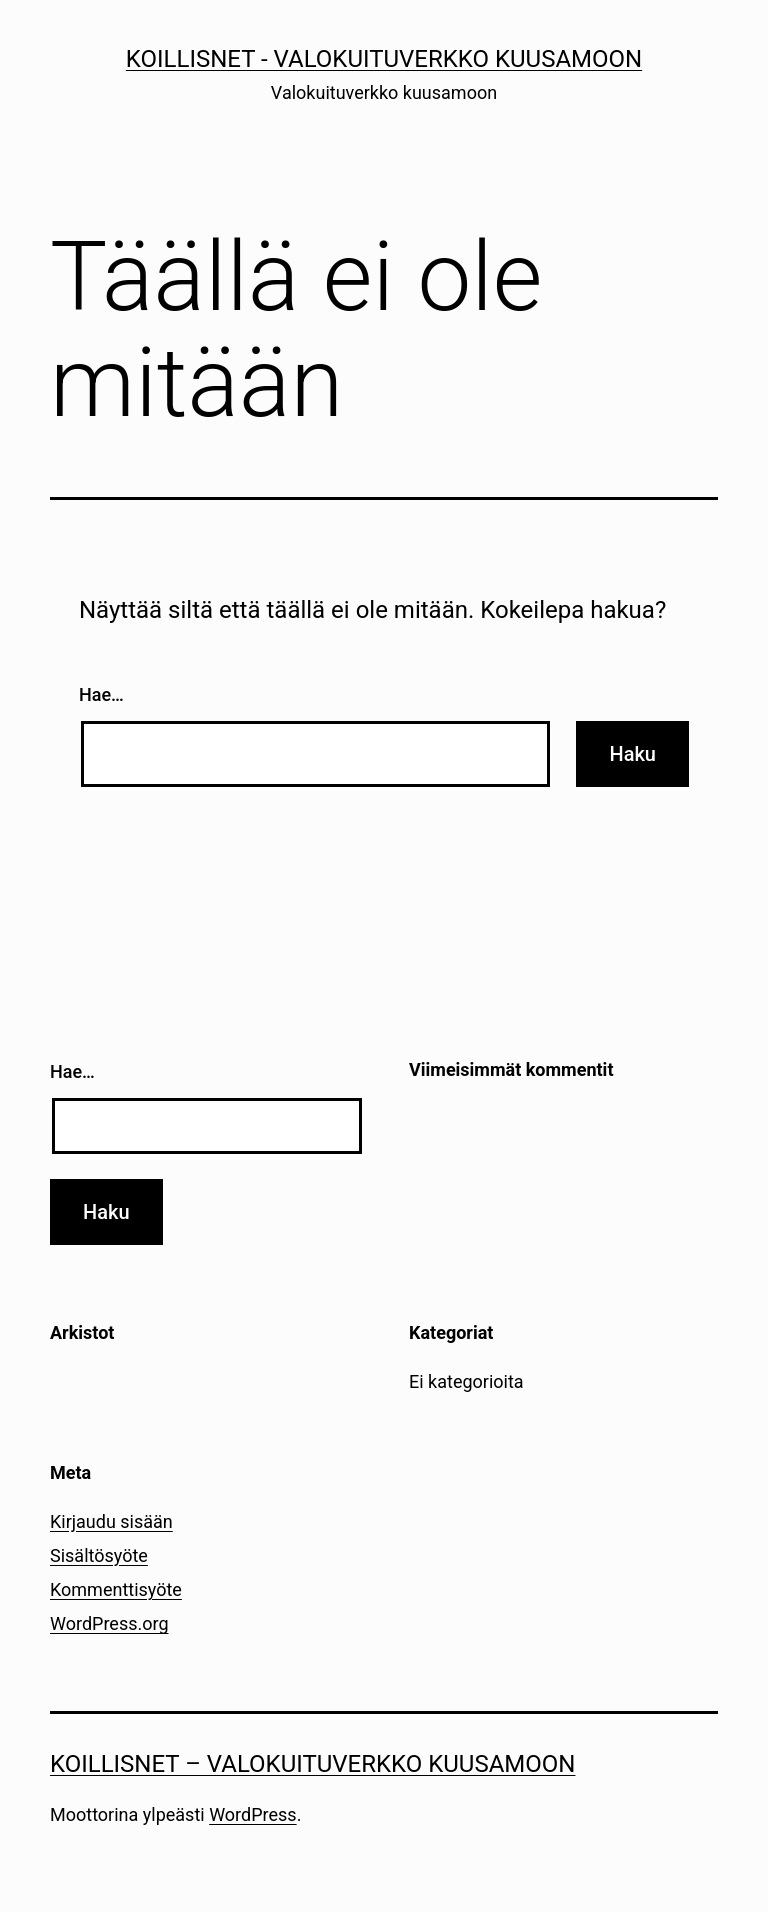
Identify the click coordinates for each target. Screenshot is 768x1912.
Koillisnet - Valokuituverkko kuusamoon (384, 59)
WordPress (252, 1814)
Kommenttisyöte (116, 1589)
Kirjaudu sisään (111, 1521)
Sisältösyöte (99, 1555)
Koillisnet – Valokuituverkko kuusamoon (312, 1764)
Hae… (101, 694)
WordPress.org (109, 1623)
